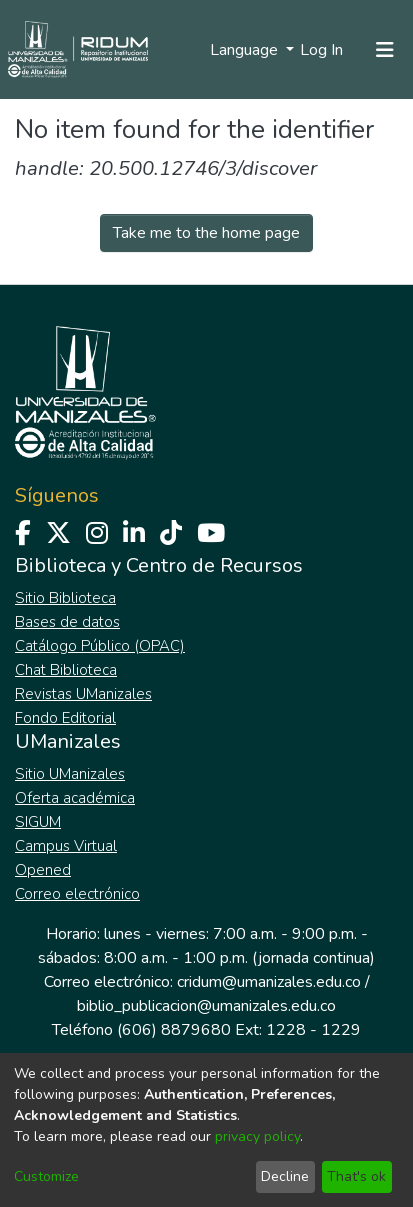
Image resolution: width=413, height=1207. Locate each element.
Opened (43, 870)
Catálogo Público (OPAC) (100, 646)
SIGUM (38, 822)
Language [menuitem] (246, 50)
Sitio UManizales (70, 774)
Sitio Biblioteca (65, 598)
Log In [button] (322, 50)
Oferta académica (75, 798)
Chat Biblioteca (66, 670)
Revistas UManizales (83, 694)
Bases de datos (67, 622)
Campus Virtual (66, 846)
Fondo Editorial (65, 718)
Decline (285, 1176)
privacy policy (257, 1136)
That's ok (356, 1176)
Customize (46, 1176)
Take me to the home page (206, 233)
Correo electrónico (77, 894)
